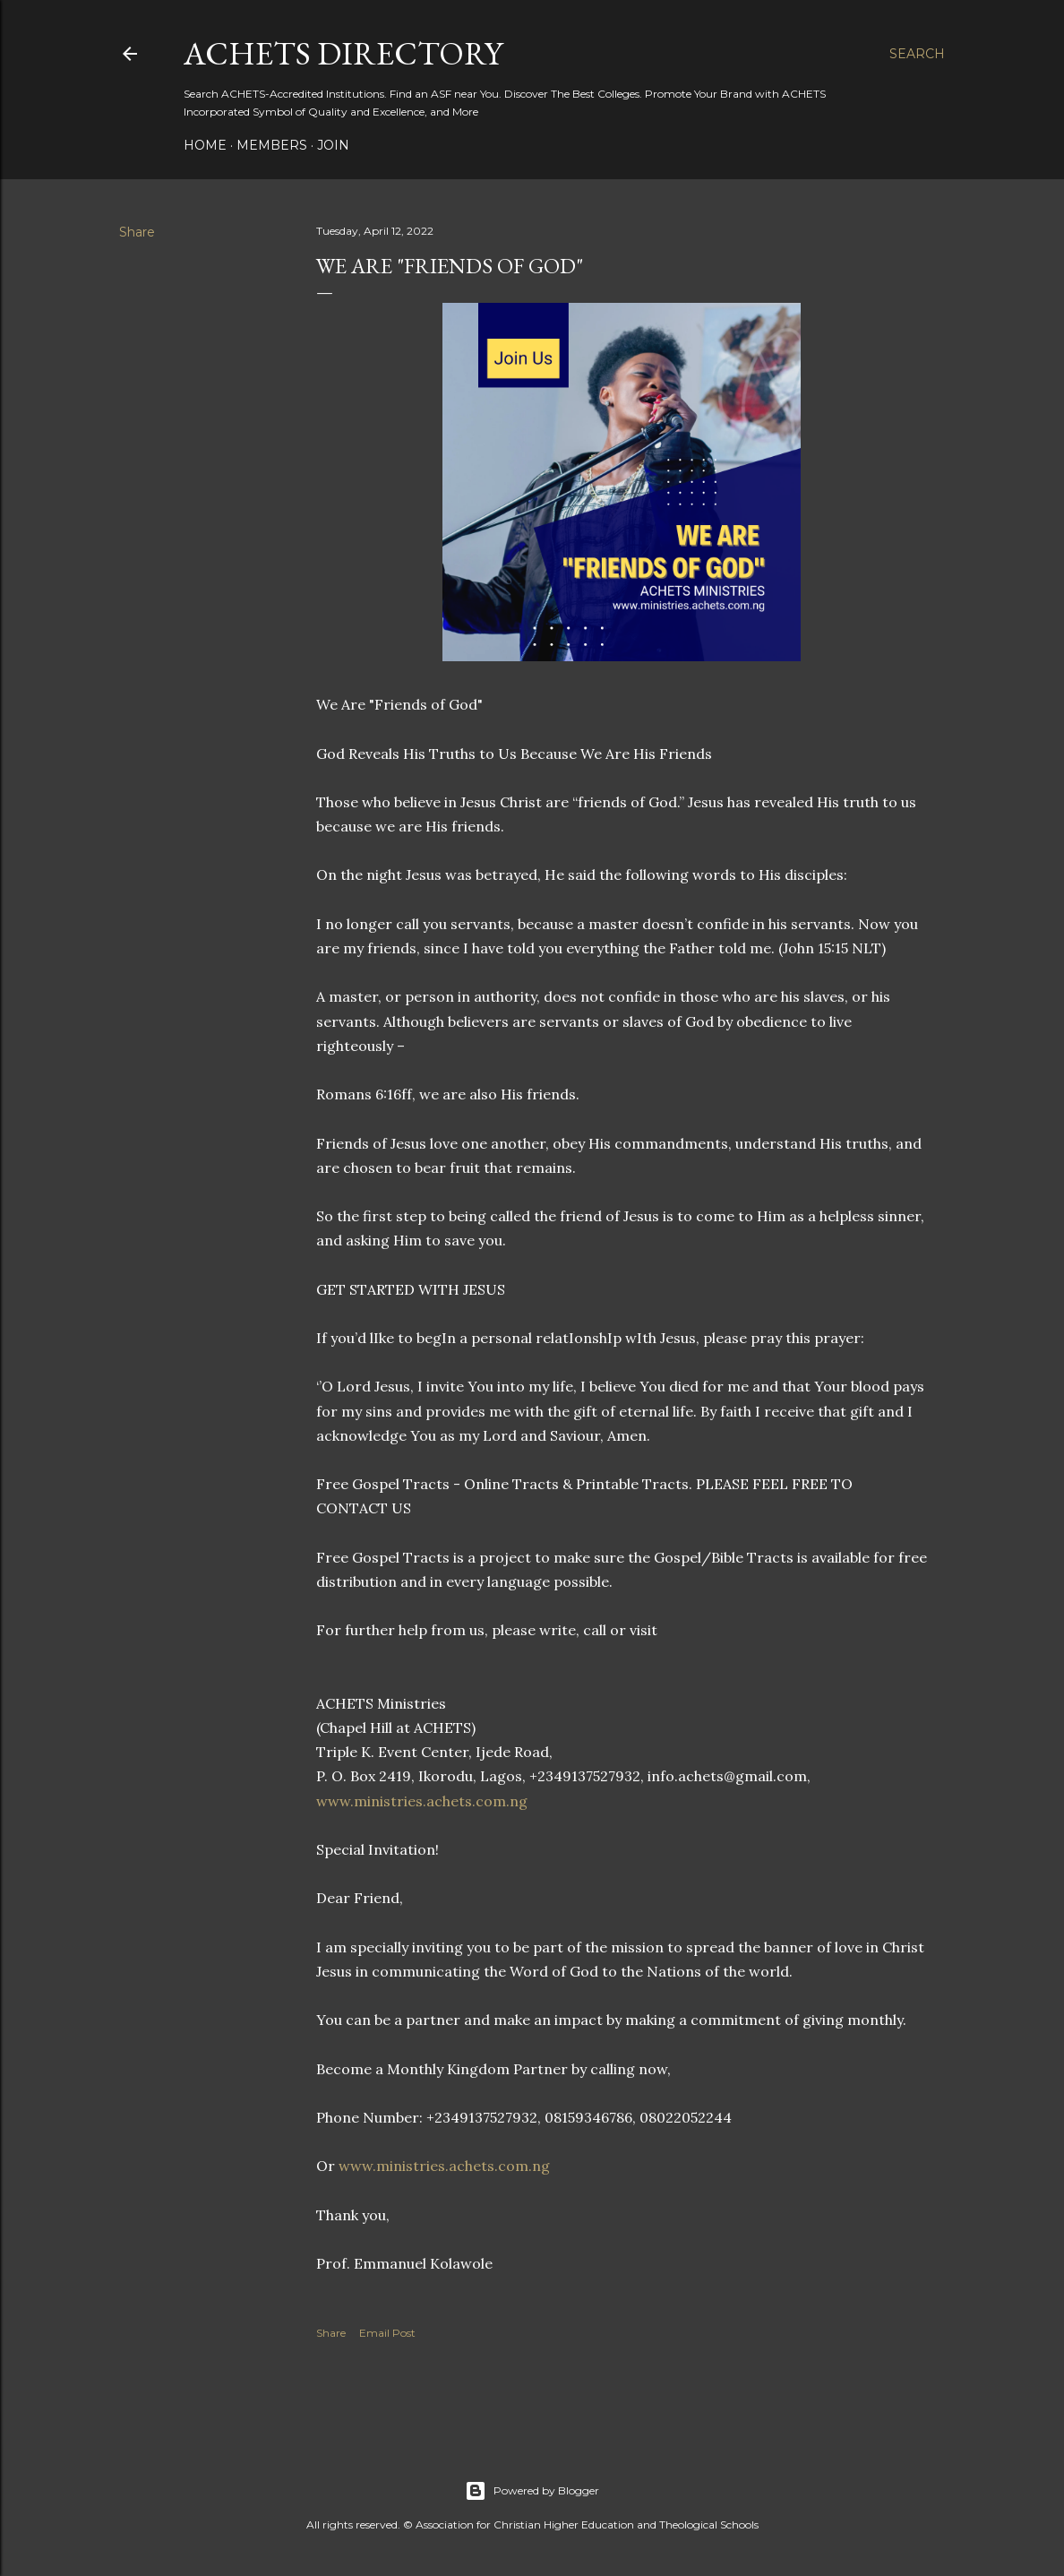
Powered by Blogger (532, 2491)
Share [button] (137, 232)
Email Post (387, 2332)
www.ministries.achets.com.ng (422, 1801)
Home (205, 145)
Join (333, 145)
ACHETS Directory (343, 53)
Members (271, 145)
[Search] (917, 53)
